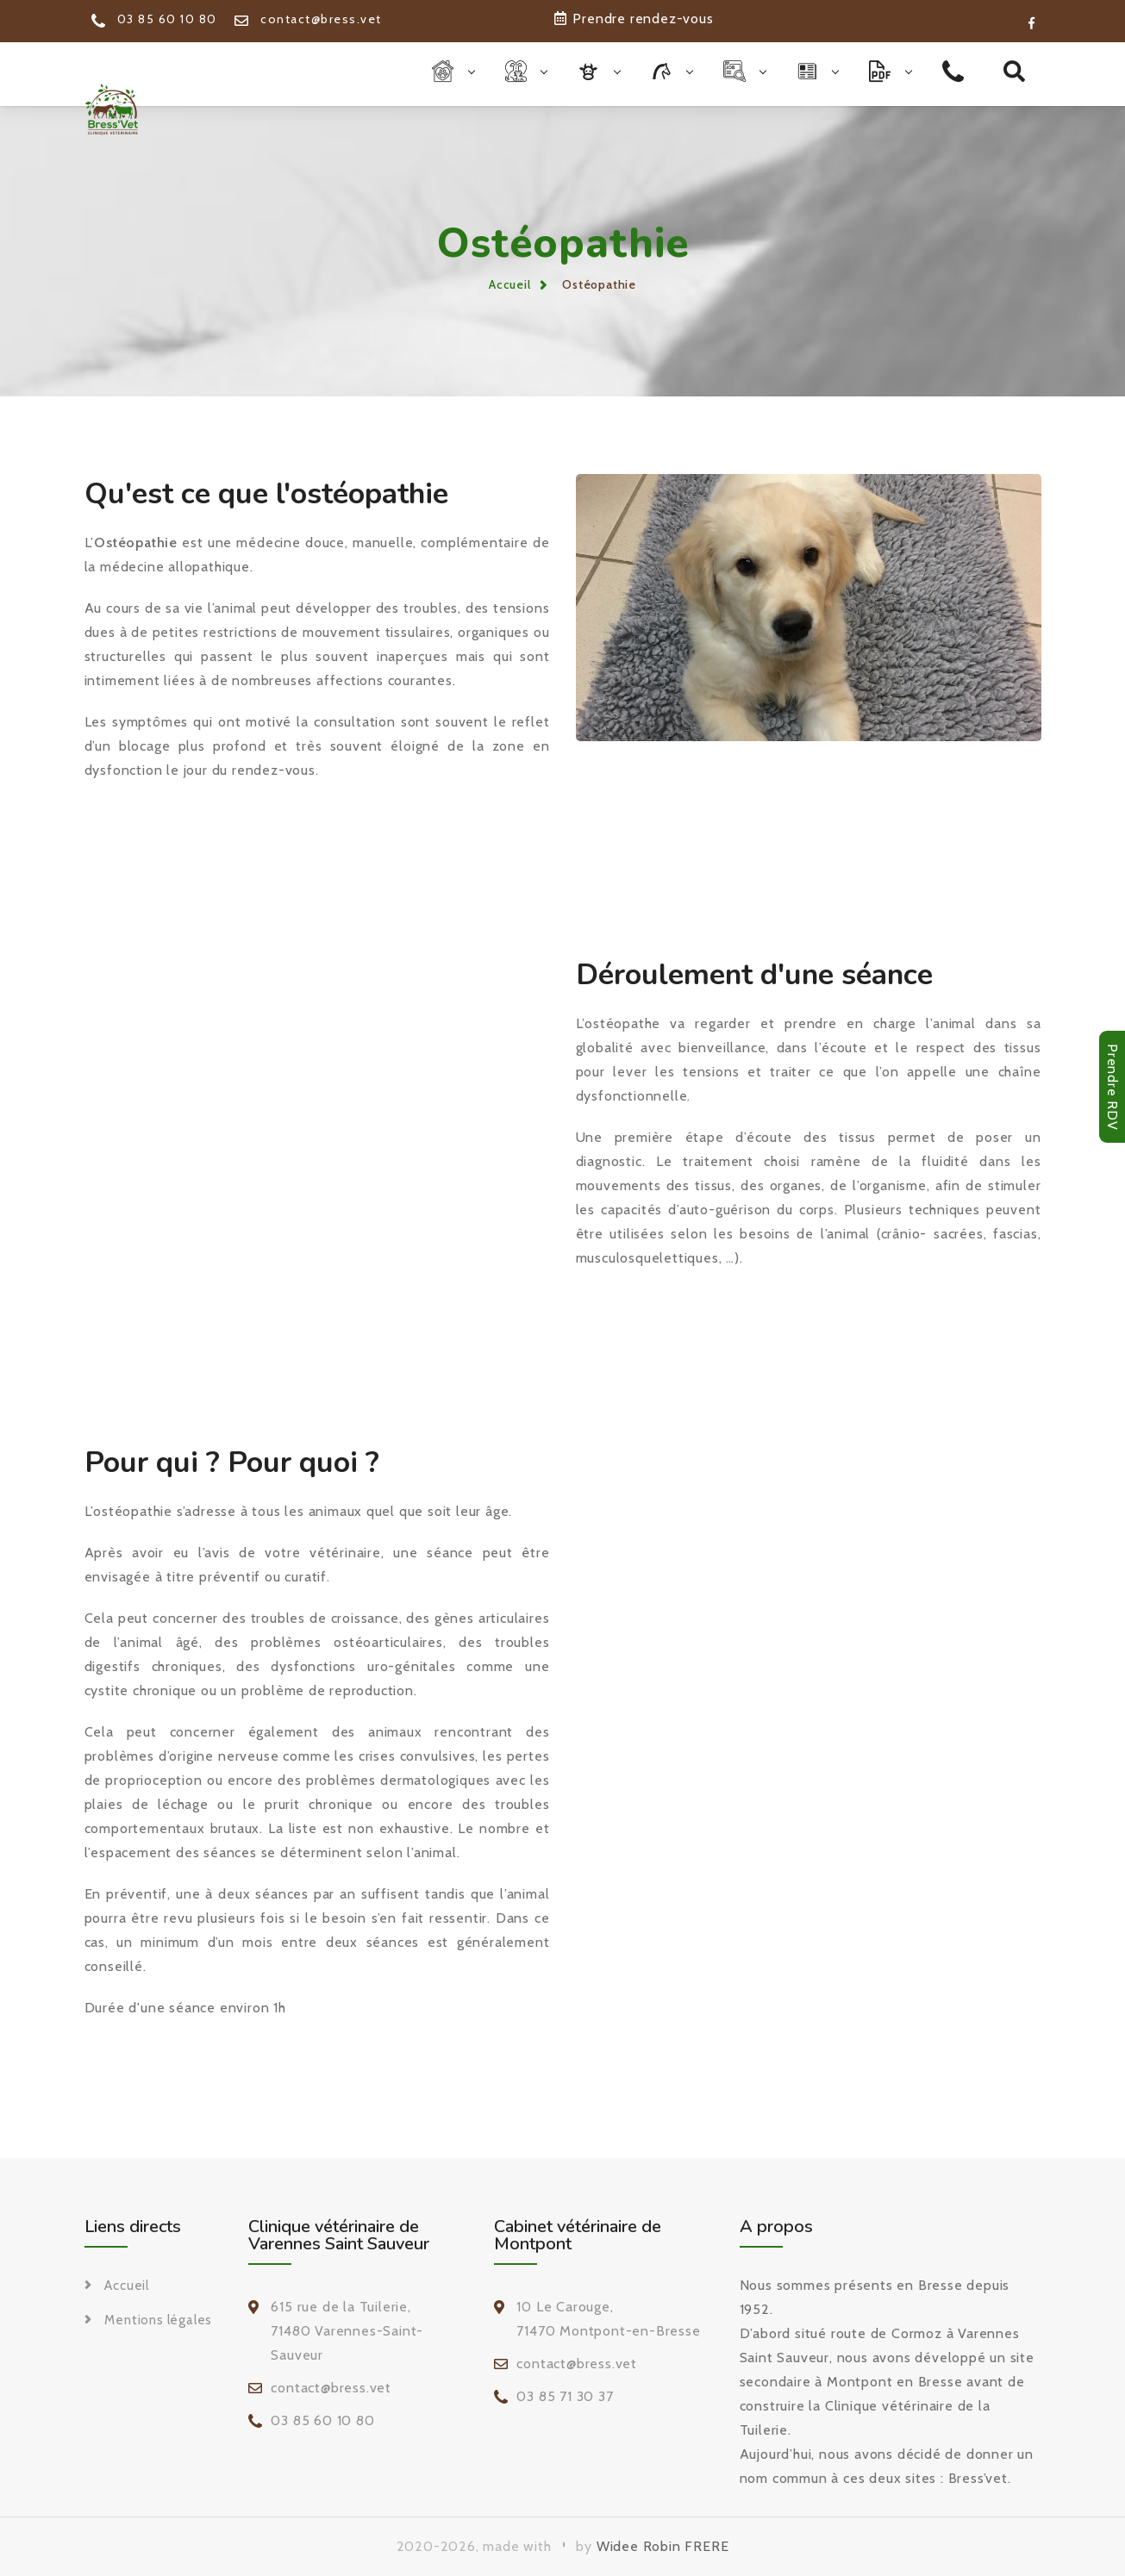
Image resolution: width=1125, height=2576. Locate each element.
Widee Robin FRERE (663, 2546)
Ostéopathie (599, 284)
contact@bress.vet (308, 19)
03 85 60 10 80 (154, 19)
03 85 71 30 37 (564, 2396)
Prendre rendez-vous (634, 18)
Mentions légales (158, 2320)
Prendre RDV (1112, 1087)
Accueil (510, 284)
